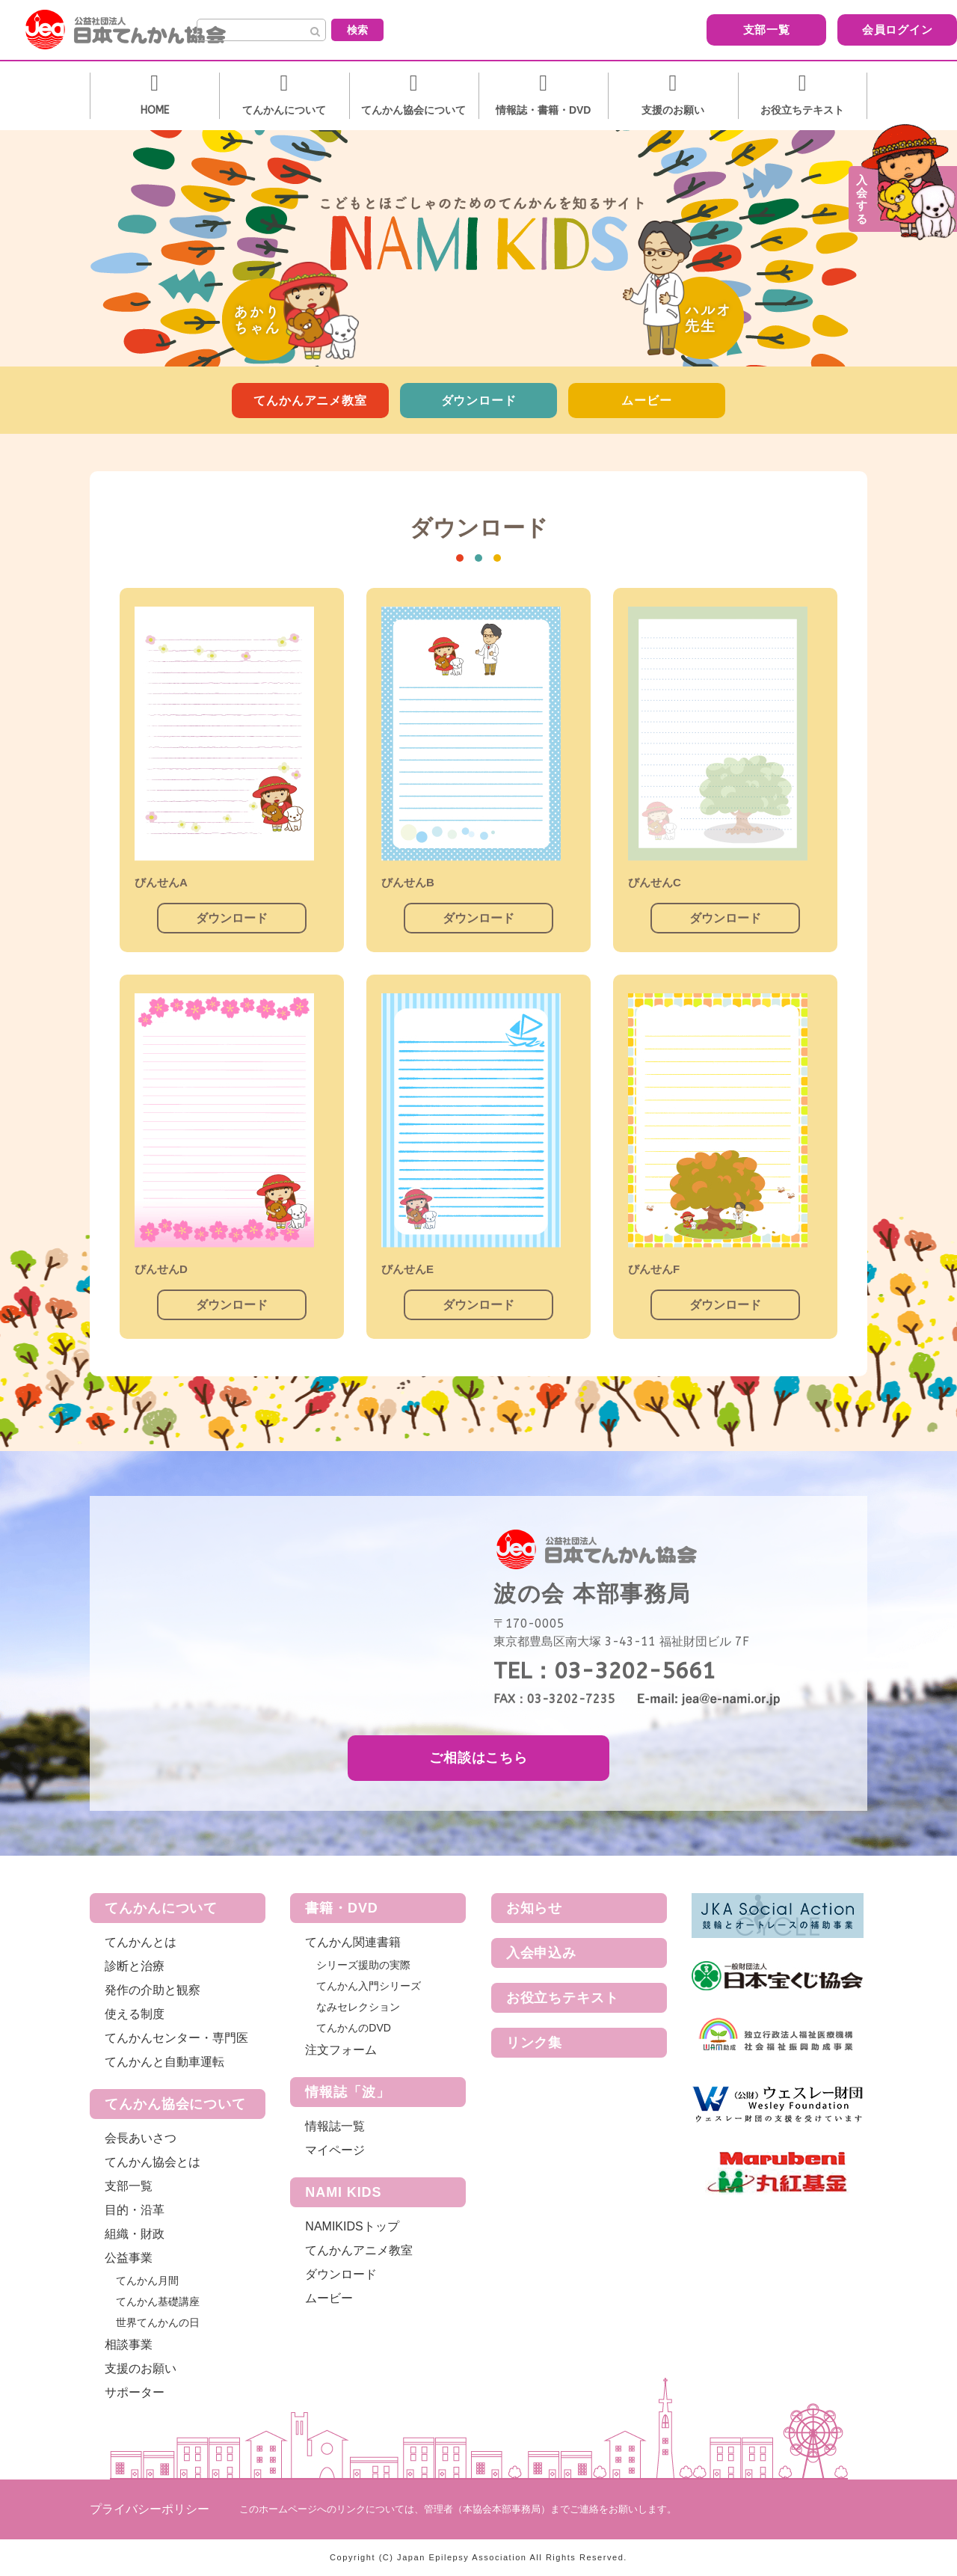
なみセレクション (358, 2007)
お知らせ (534, 1908)
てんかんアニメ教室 (309, 400)
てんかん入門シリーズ (368, 1986)
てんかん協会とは (152, 2162)
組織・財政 (134, 2233)
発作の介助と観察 (152, 1990)
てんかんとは (140, 1942)
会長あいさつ (140, 2138)
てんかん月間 (147, 2281)
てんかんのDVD (353, 2028)
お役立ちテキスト (562, 1997)
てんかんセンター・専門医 (176, 2037)
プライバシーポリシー (149, 2509)
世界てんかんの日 (158, 2322)
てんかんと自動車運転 (164, 2061)
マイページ (335, 2150)
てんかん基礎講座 (158, 2301)
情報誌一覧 (335, 2126)
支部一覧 (654, 28)
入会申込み (541, 1952)
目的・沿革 (134, 2210)
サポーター (134, 2392)
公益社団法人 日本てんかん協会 (137, 30)
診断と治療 (134, 1966)
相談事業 (129, 2344)
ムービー (646, 400)
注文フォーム (341, 2049)
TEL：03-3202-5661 (604, 1671)
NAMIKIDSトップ (352, 2226)
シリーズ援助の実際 (363, 1965)
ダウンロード (479, 400)
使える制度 (134, 2014)
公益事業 (129, 2257)
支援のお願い (140, 2368)
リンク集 (534, 2042)
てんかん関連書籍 (353, 1942)
